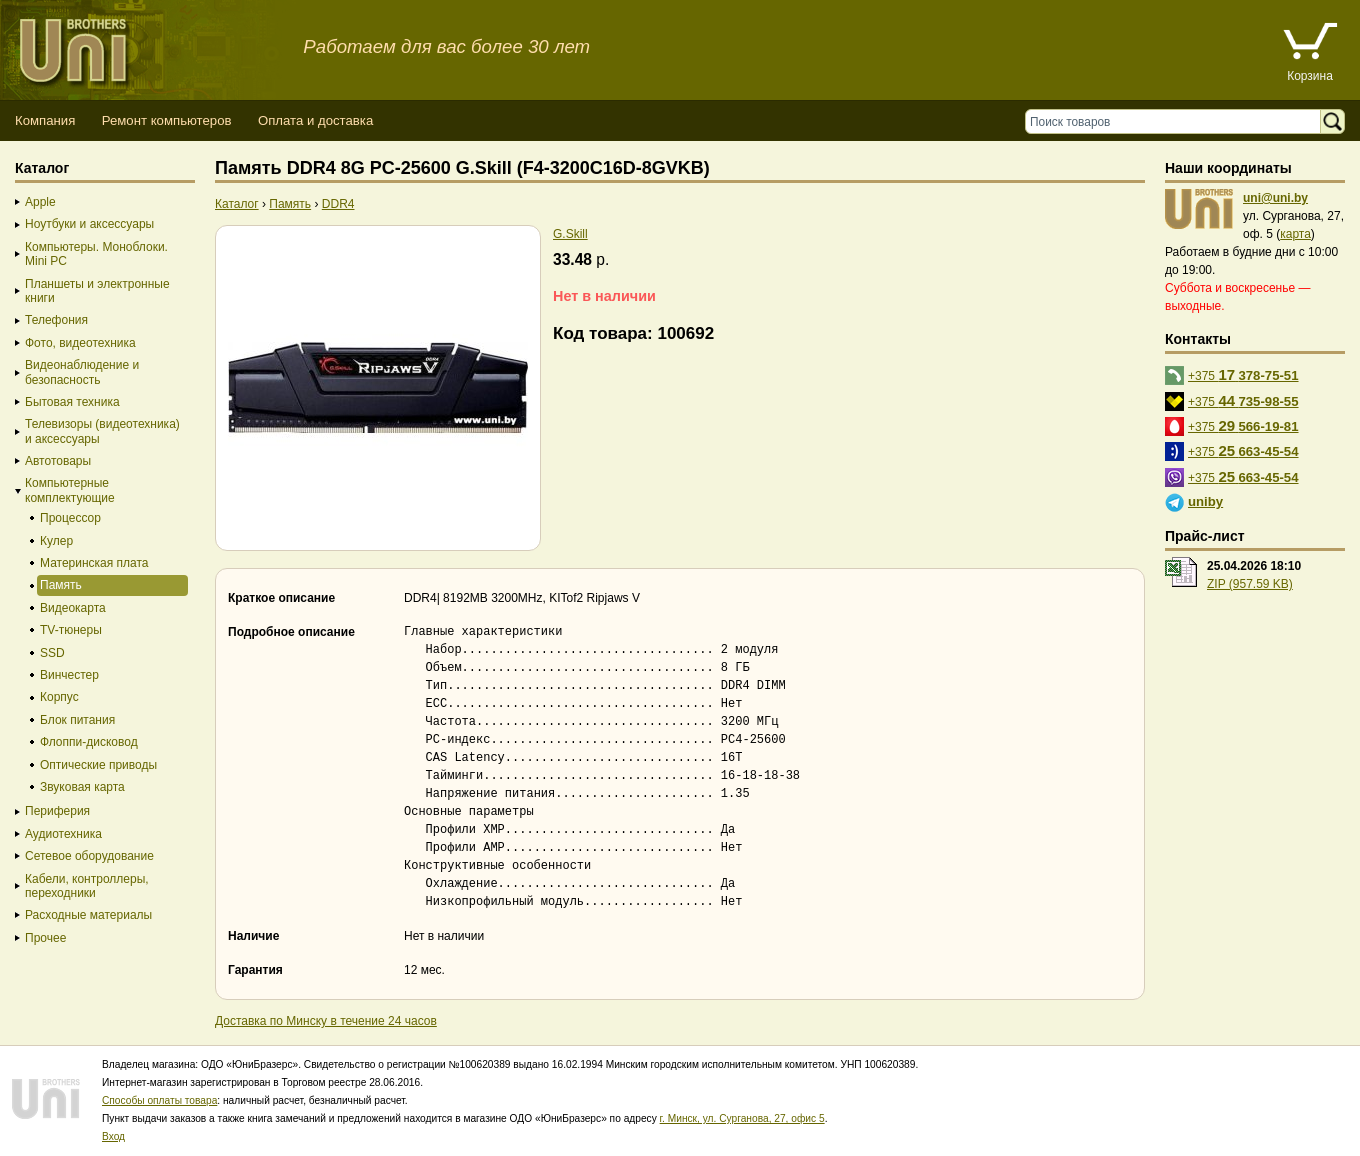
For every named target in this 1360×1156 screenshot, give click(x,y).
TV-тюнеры (71, 630)
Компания (45, 120)
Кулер (56, 541)
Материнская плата (94, 563)
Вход (113, 1136)
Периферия (57, 811)
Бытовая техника (72, 402)
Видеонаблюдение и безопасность (82, 372)
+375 (1243, 374)
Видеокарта (73, 608)
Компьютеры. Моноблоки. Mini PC (96, 254)
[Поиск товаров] (1177, 121)
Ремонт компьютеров (167, 120)
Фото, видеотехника (80, 343)
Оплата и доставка (315, 120)
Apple (40, 202)
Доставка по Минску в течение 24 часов (326, 1021)
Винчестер (69, 675)
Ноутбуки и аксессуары (89, 224)
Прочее (45, 938)
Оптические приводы (98, 765)
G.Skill (570, 234)
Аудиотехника (63, 834)
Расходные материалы (88, 915)
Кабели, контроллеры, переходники (87, 886)
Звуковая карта (82, 787)
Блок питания (77, 720)
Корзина (1310, 76)
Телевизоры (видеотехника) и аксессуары (102, 431)
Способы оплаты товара (159, 1100)
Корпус (59, 697)
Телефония (56, 320)
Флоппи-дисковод (89, 742)
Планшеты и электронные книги (97, 291)
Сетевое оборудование (89, 856)
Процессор (70, 518)
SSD (52, 653)
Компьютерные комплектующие (70, 490)
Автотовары (58, 461)
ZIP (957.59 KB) (1250, 584)
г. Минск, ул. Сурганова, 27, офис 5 (742, 1118)
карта (1295, 234)
